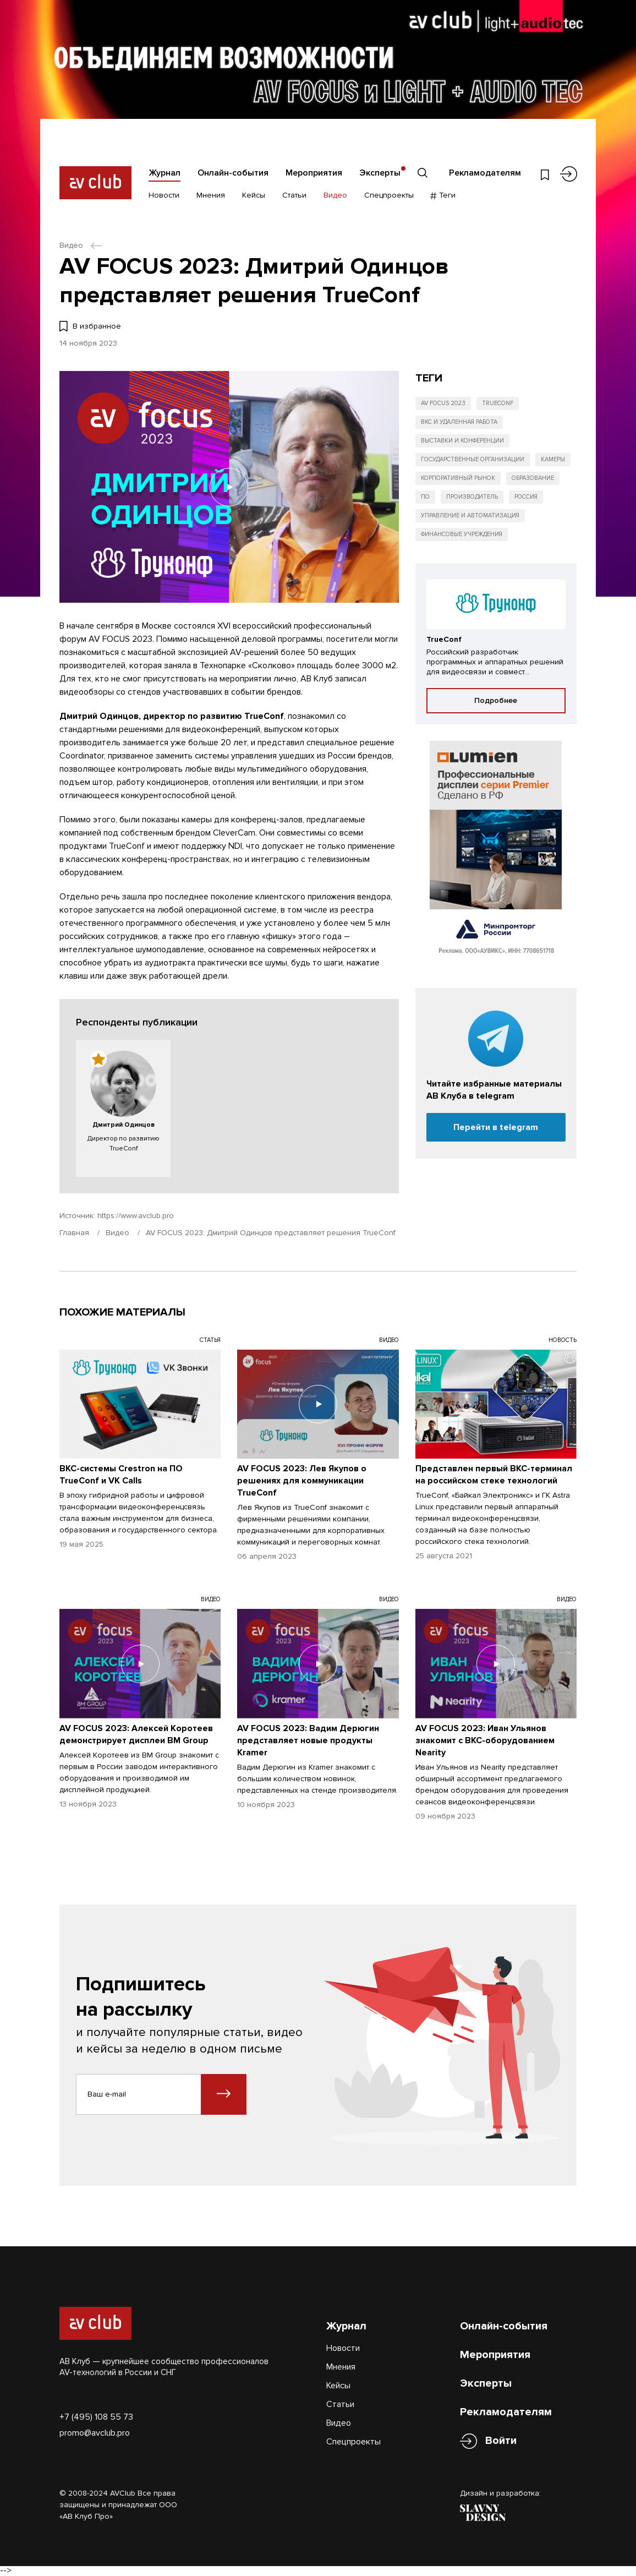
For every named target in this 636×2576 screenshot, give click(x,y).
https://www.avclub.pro (135, 1215)
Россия (526, 496)
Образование (533, 478)
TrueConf (497, 403)
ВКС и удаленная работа (459, 421)
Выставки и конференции (462, 440)
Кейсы (253, 195)
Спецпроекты (389, 195)
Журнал (164, 172)
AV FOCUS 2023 (443, 403)
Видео (335, 195)
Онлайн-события (233, 172)
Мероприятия (314, 172)
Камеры (553, 459)
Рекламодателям (485, 172)
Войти (501, 2441)
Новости (164, 195)
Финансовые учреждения (461, 534)
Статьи (294, 195)
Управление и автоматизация (470, 515)
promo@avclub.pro (94, 2432)
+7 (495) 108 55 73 (96, 2416)
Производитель (472, 496)
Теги (443, 195)
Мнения (210, 195)
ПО (425, 496)
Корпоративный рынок (458, 478)
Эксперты (380, 172)
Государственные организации (472, 459)
